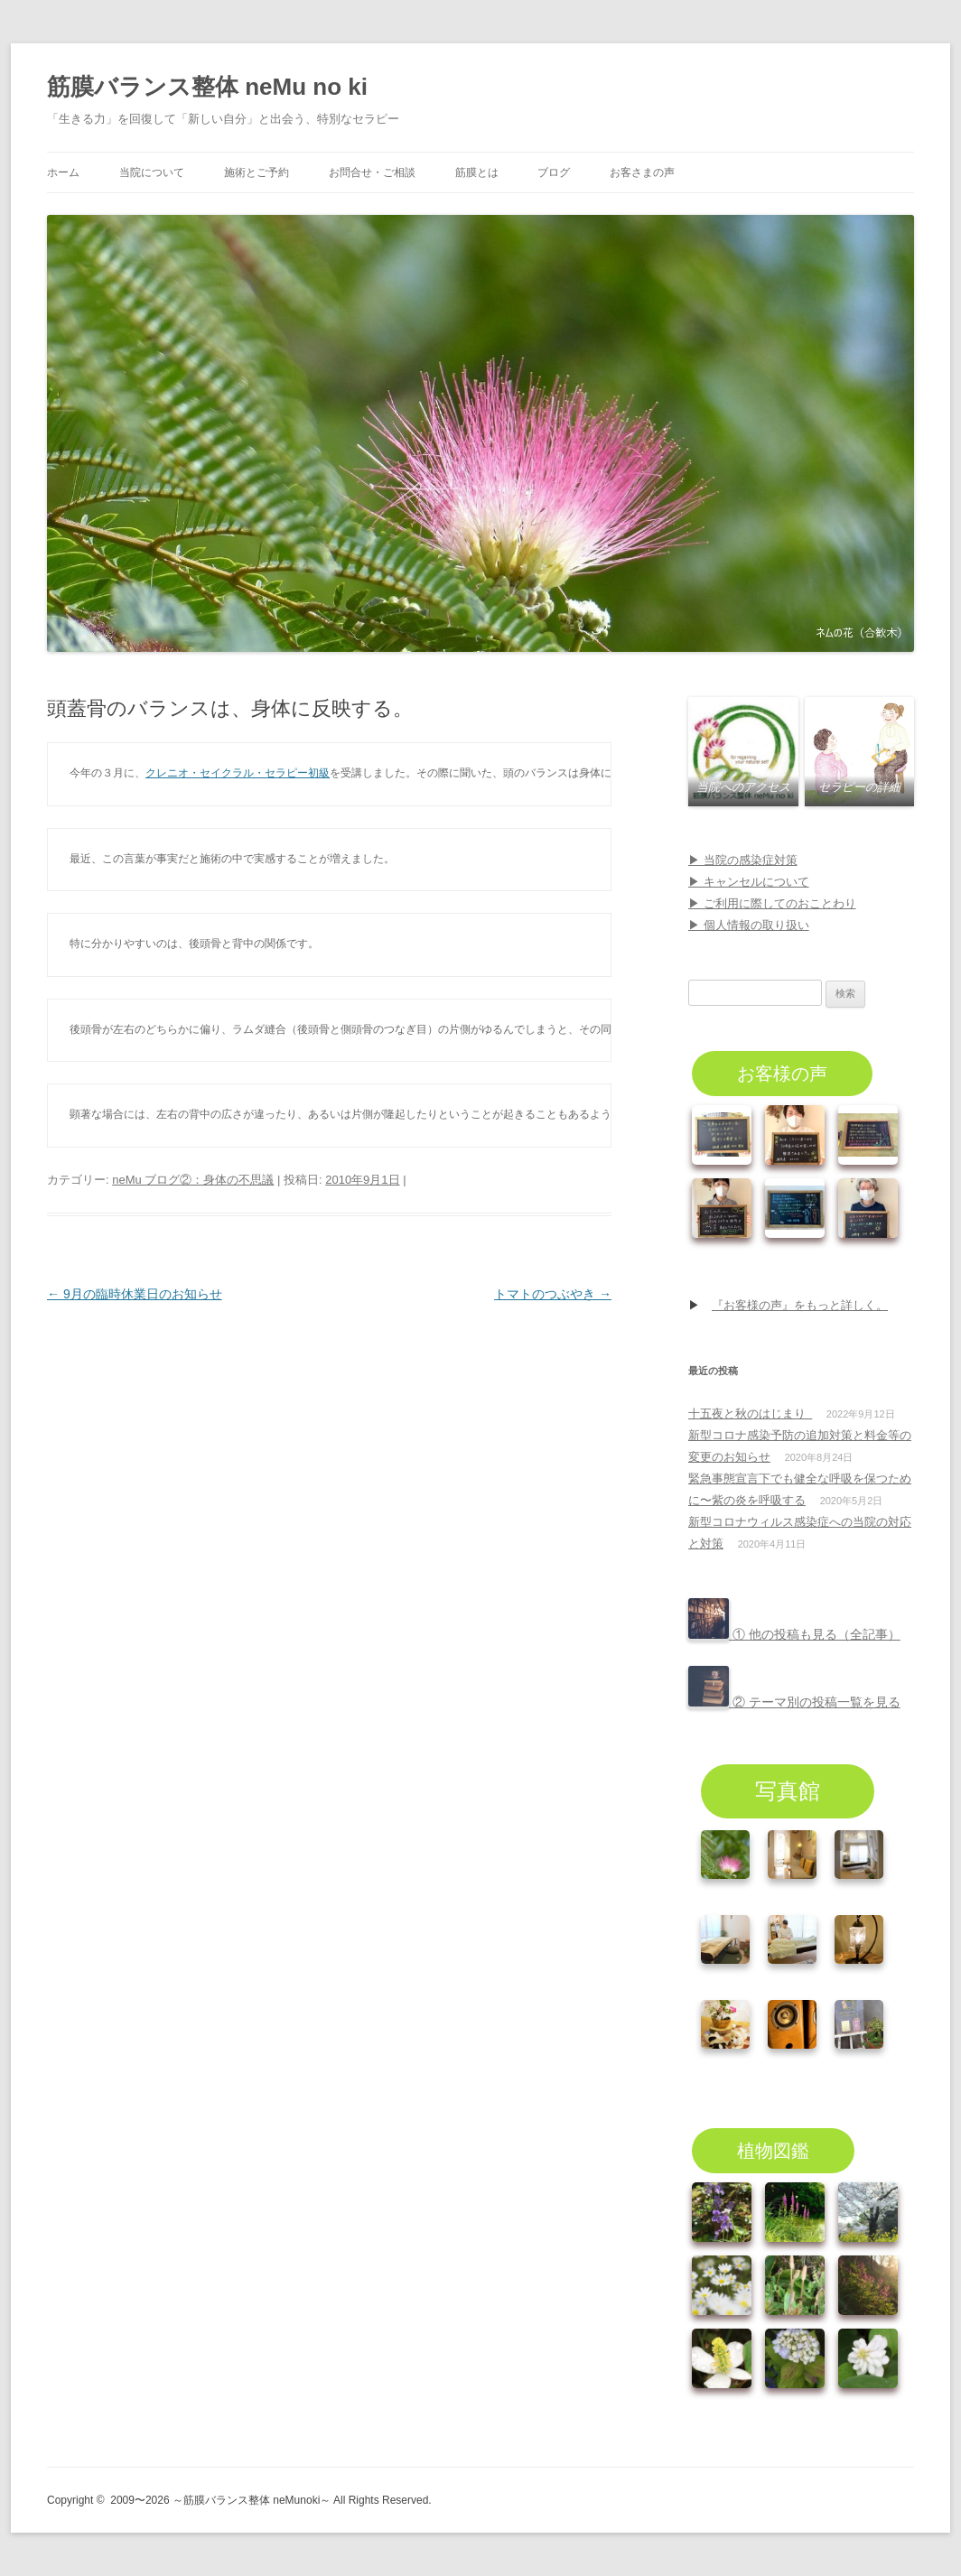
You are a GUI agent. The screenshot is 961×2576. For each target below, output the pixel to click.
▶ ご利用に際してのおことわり (772, 903)
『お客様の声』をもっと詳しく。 (800, 1305)
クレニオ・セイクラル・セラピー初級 (237, 773)
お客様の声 (782, 1073)
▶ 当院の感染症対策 (743, 860)
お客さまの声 (642, 172)
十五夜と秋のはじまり (750, 1413)
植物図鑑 (773, 2151)
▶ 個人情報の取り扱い (748, 925)
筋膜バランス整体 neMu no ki (207, 86)
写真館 (787, 1791)
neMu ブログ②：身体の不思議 (193, 1179)
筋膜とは (477, 172)
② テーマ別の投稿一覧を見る (794, 1702)
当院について (151, 172)
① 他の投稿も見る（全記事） (794, 1634)
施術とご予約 (256, 172)
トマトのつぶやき (552, 1294)
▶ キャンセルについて (748, 881)
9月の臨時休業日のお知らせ (134, 1294)
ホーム (63, 172)
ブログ (553, 172)
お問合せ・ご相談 (372, 172)
